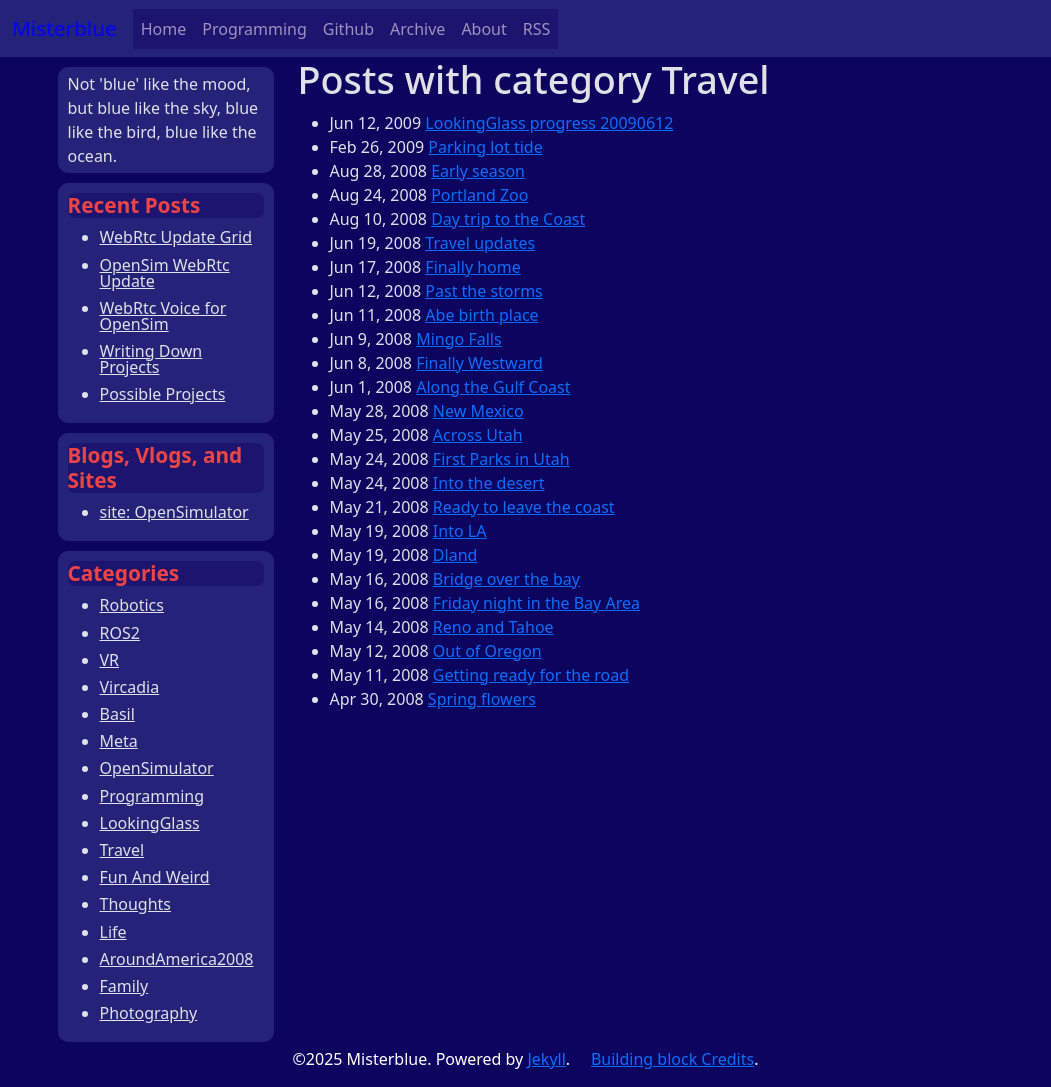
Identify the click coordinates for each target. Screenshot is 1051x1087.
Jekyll (546, 1059)
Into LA (460, 531)
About (483, 29)
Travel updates (480, 243)
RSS (537, 29)
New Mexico (478, 411)
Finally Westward (479, 363)
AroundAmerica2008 (177, 959)
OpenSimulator (157, 768)
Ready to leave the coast (524, 507)
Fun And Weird (155, 877)
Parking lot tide (485, 147)
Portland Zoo (479, 195)
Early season (478, 171)
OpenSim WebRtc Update (165, 273)
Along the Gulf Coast (493, 387)
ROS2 (120, 633)
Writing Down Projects (151, 359)
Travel (122, 850)
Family (124, 986)
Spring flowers (482, 699)
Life (113, 932)
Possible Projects (163, 394)
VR (110, 660)
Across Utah (478, 435)
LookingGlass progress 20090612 (549, 123)
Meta (119, 741)
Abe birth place (481, 315)
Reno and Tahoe (493, 627)
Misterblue (64, 28)
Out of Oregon (487, 651)
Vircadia (130, 687)
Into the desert (489, 483)
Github (348, 29)
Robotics (132, 605)
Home (164, 29)
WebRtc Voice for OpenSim (163, 316)
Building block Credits (672, 1059)
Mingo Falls (458, 339)
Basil (117, 714)
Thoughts (136, 904)
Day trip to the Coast (508, 219)
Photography (149, 1013)
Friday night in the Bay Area (536, 603)
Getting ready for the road (531, 675)
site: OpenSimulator (174, 512)
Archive (417, 29)
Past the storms (483, 291)
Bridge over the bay (506, 579)
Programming (254, 29)
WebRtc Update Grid (176, 237)
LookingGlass (150, 823)
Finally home (472, 267)
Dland (455, 555)
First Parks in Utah (501, 459)
